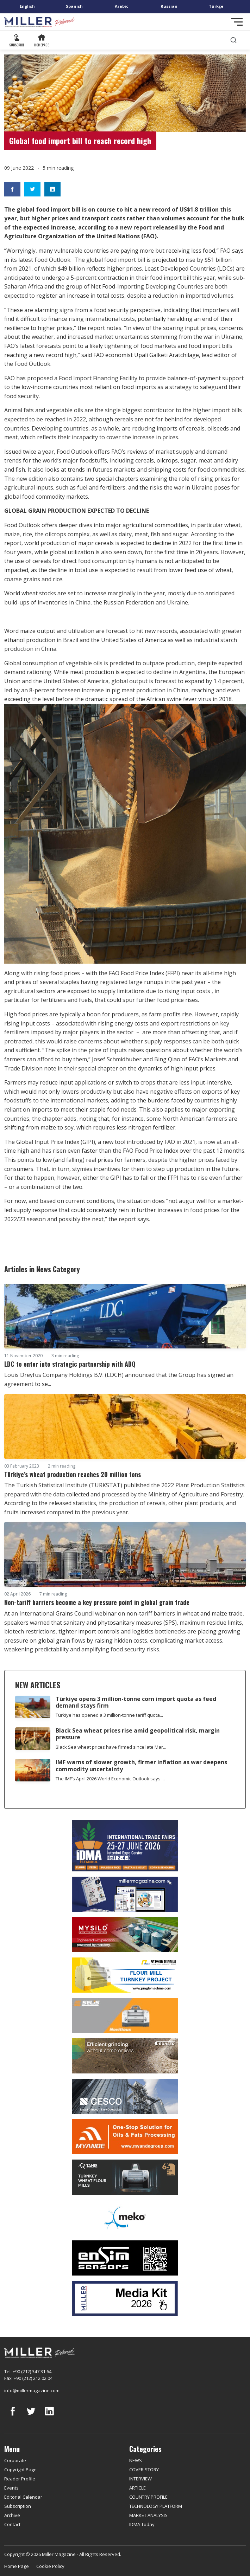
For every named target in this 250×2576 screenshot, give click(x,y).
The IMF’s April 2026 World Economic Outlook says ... (110, 1778)
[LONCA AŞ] (125, 2258)
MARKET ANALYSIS (148, 2515)
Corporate (15, 2460)
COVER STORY (144, 2469)
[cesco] (125, 2096)
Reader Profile (19, 2478)
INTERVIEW (140, 2478)
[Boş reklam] (125, 1894)
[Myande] (125, 2136)
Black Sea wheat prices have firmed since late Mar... (111, 1747)
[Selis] (125, 2015)
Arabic (121, 6)
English (27, 6)
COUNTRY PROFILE (148, 2497)
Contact (12, 2524)
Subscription (17, 2506)
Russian (169, 6)
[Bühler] (125, 2055)
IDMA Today (142, 2524)
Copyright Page (20, 2469)
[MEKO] (125, 2217)
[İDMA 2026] (125, 1845)
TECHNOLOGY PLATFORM (155, 2506)
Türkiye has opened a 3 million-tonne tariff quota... (109, 1715)
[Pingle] (125, 1975)
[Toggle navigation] (237, 22)
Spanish (74, 6)
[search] (233, 40)
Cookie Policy (50, 2566)
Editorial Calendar (23, 2497)
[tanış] (125, 2177)
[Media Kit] (125, 2298)
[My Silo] (125, 1935)
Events (11, 2488)
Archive (12, 2515)
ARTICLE (137, 2488)
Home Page (16, 2566)
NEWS (135, 2460)
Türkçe (216, 6)
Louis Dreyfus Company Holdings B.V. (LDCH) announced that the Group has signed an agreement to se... (118, 1379)
